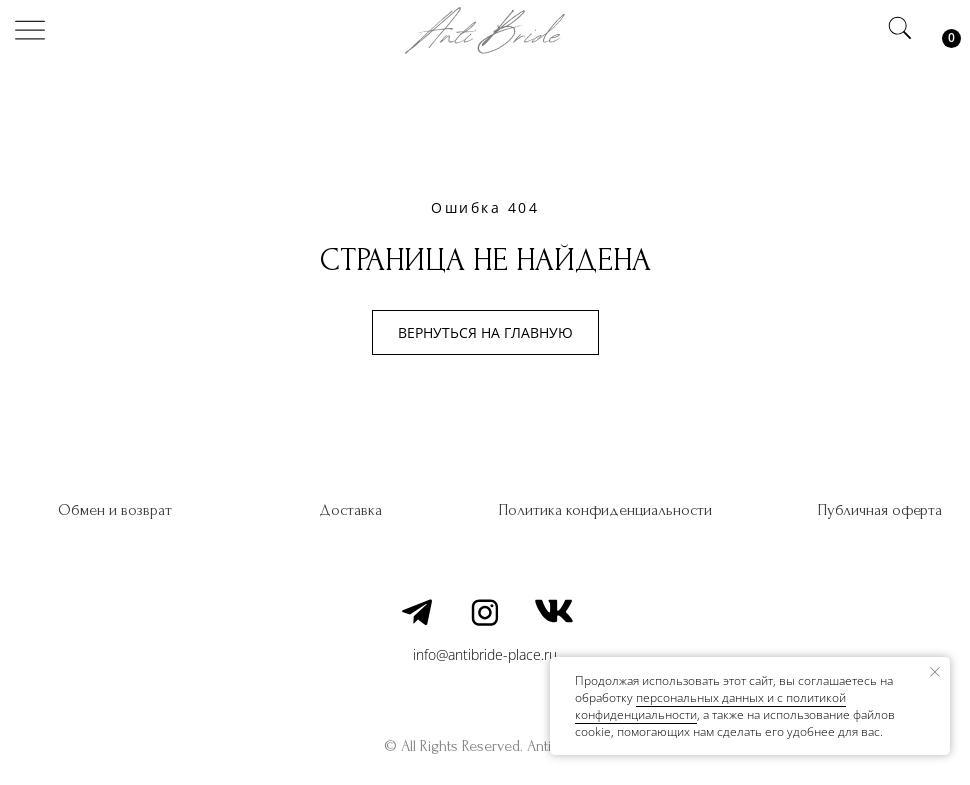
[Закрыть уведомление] (935, 672)
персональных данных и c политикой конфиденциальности (710, 706)
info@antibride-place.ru (485, 654)
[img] (30, 30)
